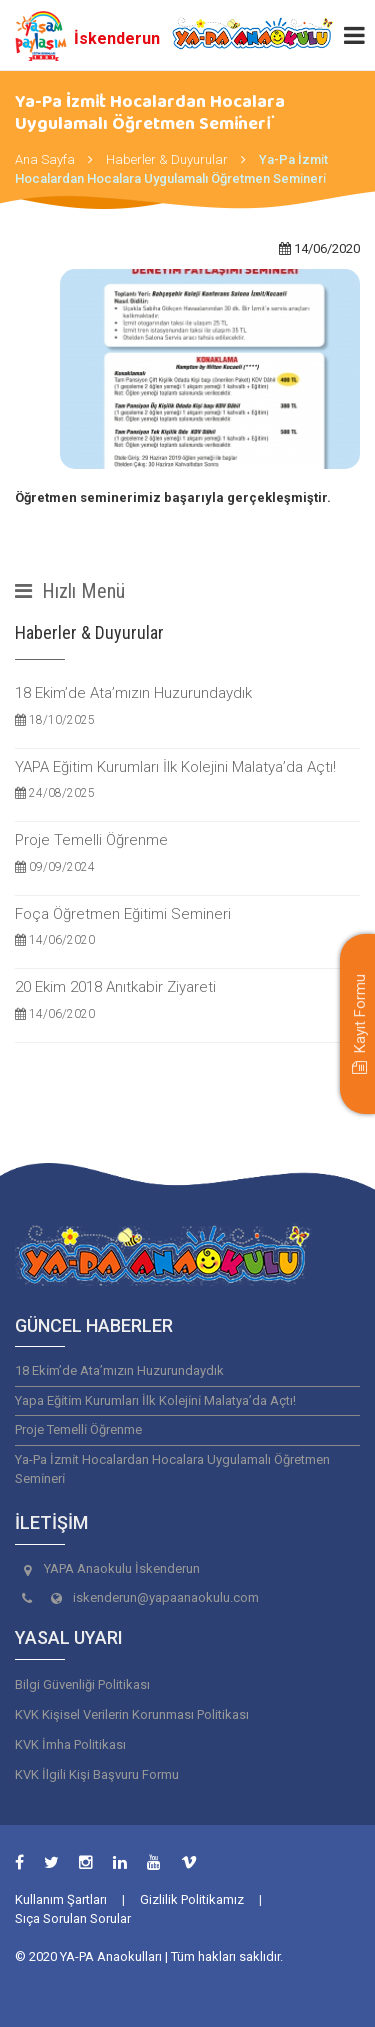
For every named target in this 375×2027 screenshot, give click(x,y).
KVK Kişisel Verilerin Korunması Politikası (132, 1714)
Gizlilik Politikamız (192, 1899)
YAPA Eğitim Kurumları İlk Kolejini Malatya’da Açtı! (187, 780)
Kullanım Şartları (61, 1899)
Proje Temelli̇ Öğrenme (78, 1429)
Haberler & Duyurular (167, 159)
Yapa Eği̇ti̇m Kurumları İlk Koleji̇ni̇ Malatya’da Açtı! (155, 1400)
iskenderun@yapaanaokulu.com (166, 1597)
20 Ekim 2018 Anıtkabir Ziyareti (187, 1000)
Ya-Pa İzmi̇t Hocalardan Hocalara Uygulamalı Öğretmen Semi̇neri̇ (172, 1469)
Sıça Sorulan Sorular (73, 1918)
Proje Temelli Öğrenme (187, 853)
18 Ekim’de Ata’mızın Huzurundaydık (187, 706)
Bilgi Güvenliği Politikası (82, 1684)
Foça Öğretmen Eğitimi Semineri (187, 927)
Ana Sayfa (45, 159)
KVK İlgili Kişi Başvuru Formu (97, 1774)
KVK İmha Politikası (70, 1744)
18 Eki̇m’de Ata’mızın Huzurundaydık (119, 1370)
